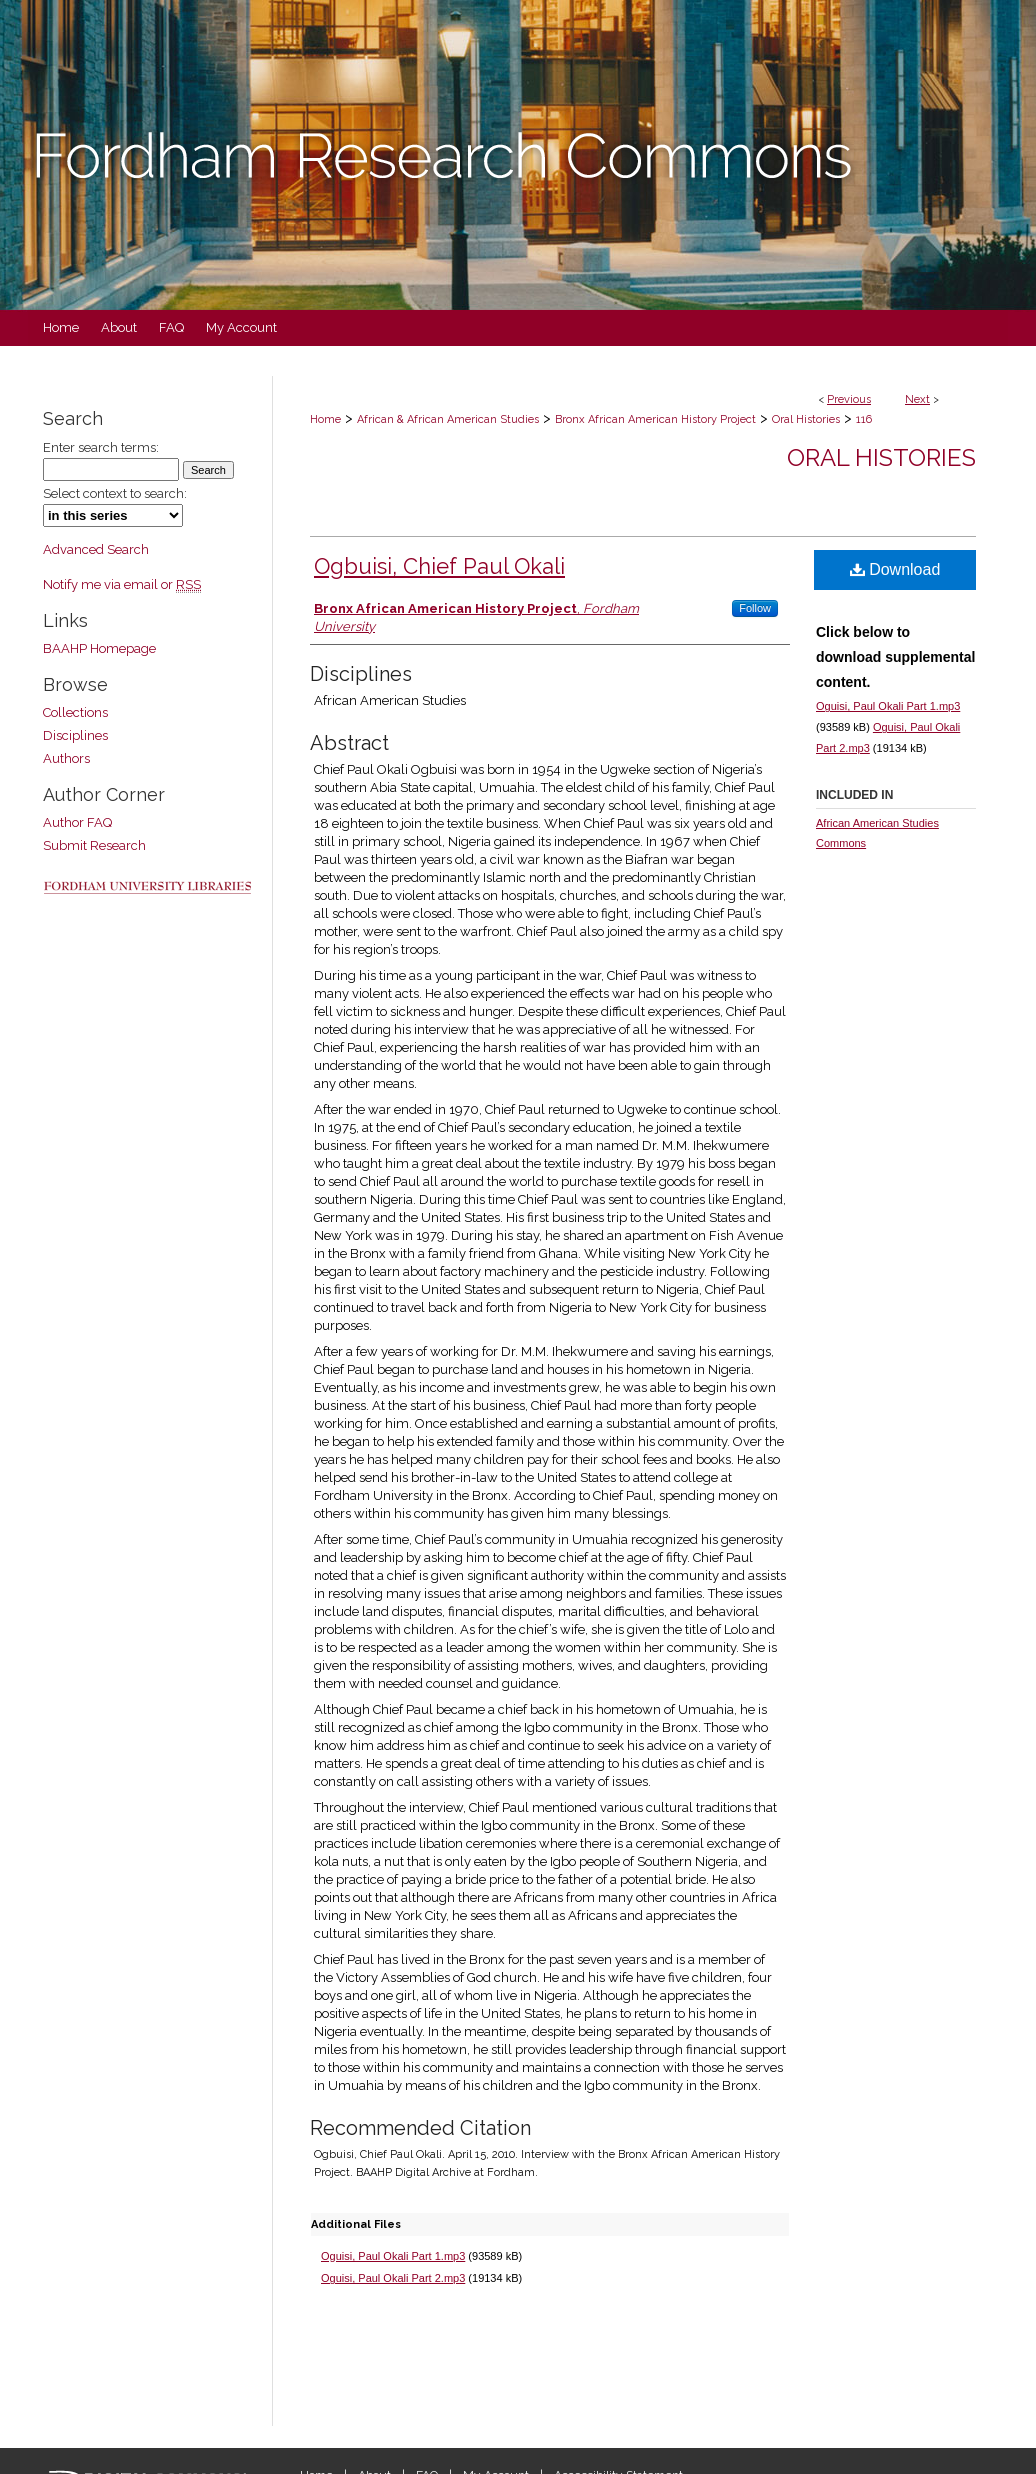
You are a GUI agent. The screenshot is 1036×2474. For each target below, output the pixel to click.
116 (864, 419)
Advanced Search (96, 549)
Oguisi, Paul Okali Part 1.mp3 (393, 2256)
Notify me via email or (122, 584)
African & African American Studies (448, 419)
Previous (849, 399)
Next (917, 399)
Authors (66, 758)
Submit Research (94, 845)
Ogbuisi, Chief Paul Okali (439, 566)
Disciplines (75, 735)
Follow (755, 608)
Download (895, 569)
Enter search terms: (101, 447)
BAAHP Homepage (99, 648)
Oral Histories (806, 419)
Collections (75, 712)
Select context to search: (115, 493)
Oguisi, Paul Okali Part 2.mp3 (393, 2278)
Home (325, 419)
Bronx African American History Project (655, 419)
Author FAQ (77, 822)
